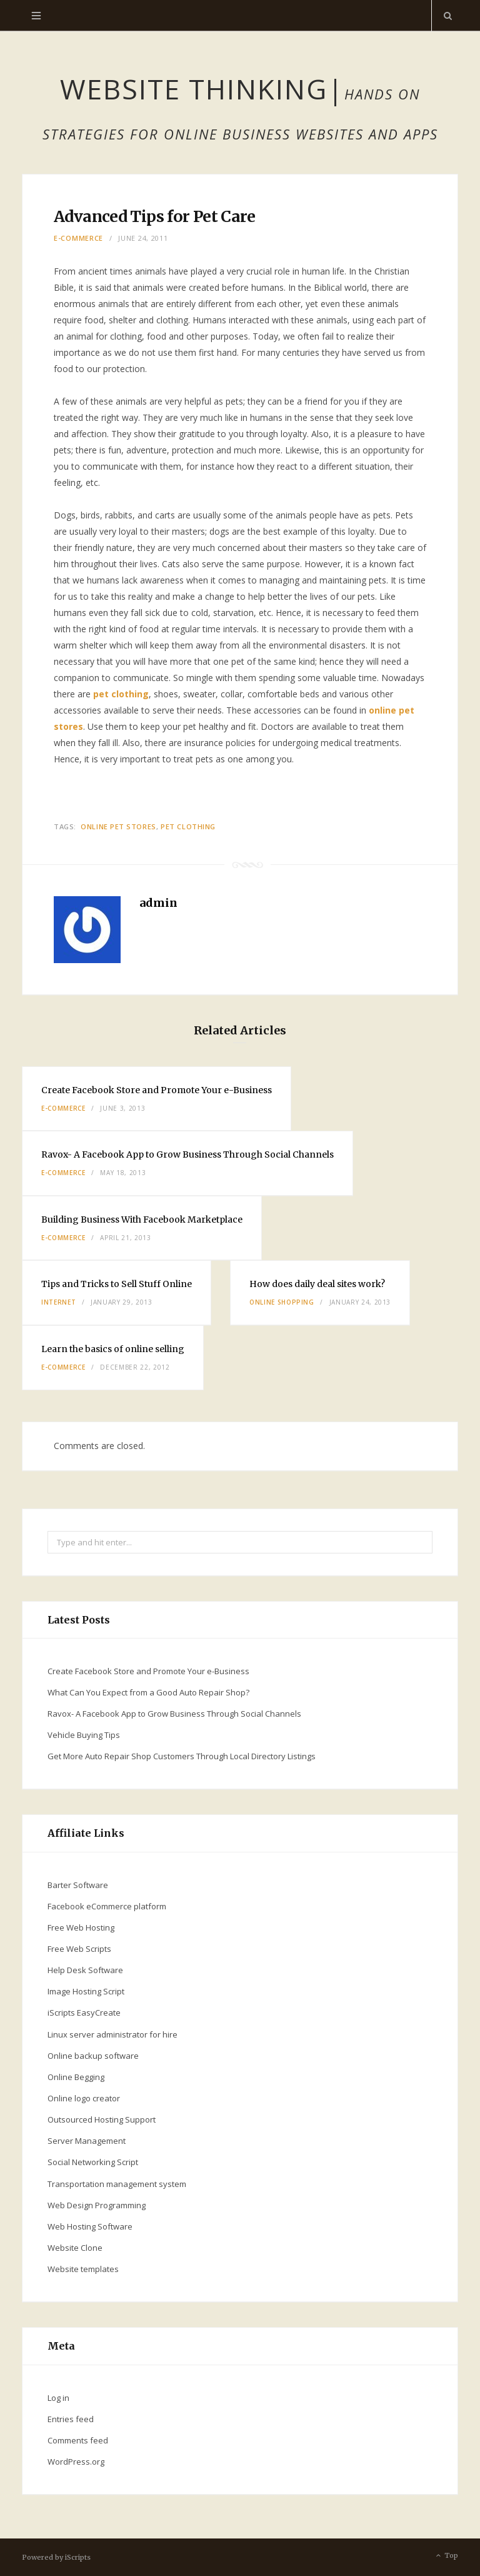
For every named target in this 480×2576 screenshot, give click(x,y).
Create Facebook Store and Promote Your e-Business (156, 1090)
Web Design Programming (97, 2205)
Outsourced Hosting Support (102, 2119)
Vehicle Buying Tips (84, 1734)
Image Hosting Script (86, 1991)
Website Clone (75, 2247)
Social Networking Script (93, 2162)
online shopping (281, 1302)
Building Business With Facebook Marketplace (141, 1219)
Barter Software (78, 1885)
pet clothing (121, 694)
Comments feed (78, 2440)
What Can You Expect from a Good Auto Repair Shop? (148, 1692)
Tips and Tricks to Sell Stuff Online (116, 1284)
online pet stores (118, 826)
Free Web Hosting (81, 1927)
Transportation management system (117, 2184)
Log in (58, 2397)
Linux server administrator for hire (113, 2034)
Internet (58, 1302)
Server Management (87, 2140)
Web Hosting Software (90, 2226)
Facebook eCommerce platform (107, 1906)
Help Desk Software (85, 1970)
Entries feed (71, 2419)
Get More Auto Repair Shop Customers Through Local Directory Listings (182, 1756)
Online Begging (76, 2077)
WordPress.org (76, 2461)
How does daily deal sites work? (317, 1284)
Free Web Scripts (79, 1948)
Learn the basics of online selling (112, 1349)
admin (158, 903)
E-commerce (78, 238)
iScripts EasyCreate (84, 2012)
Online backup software (93, 2055)
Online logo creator (84, 2098)
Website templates (83, 2269)
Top (446, 2555)
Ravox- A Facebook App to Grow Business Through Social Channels (187, 1154)
